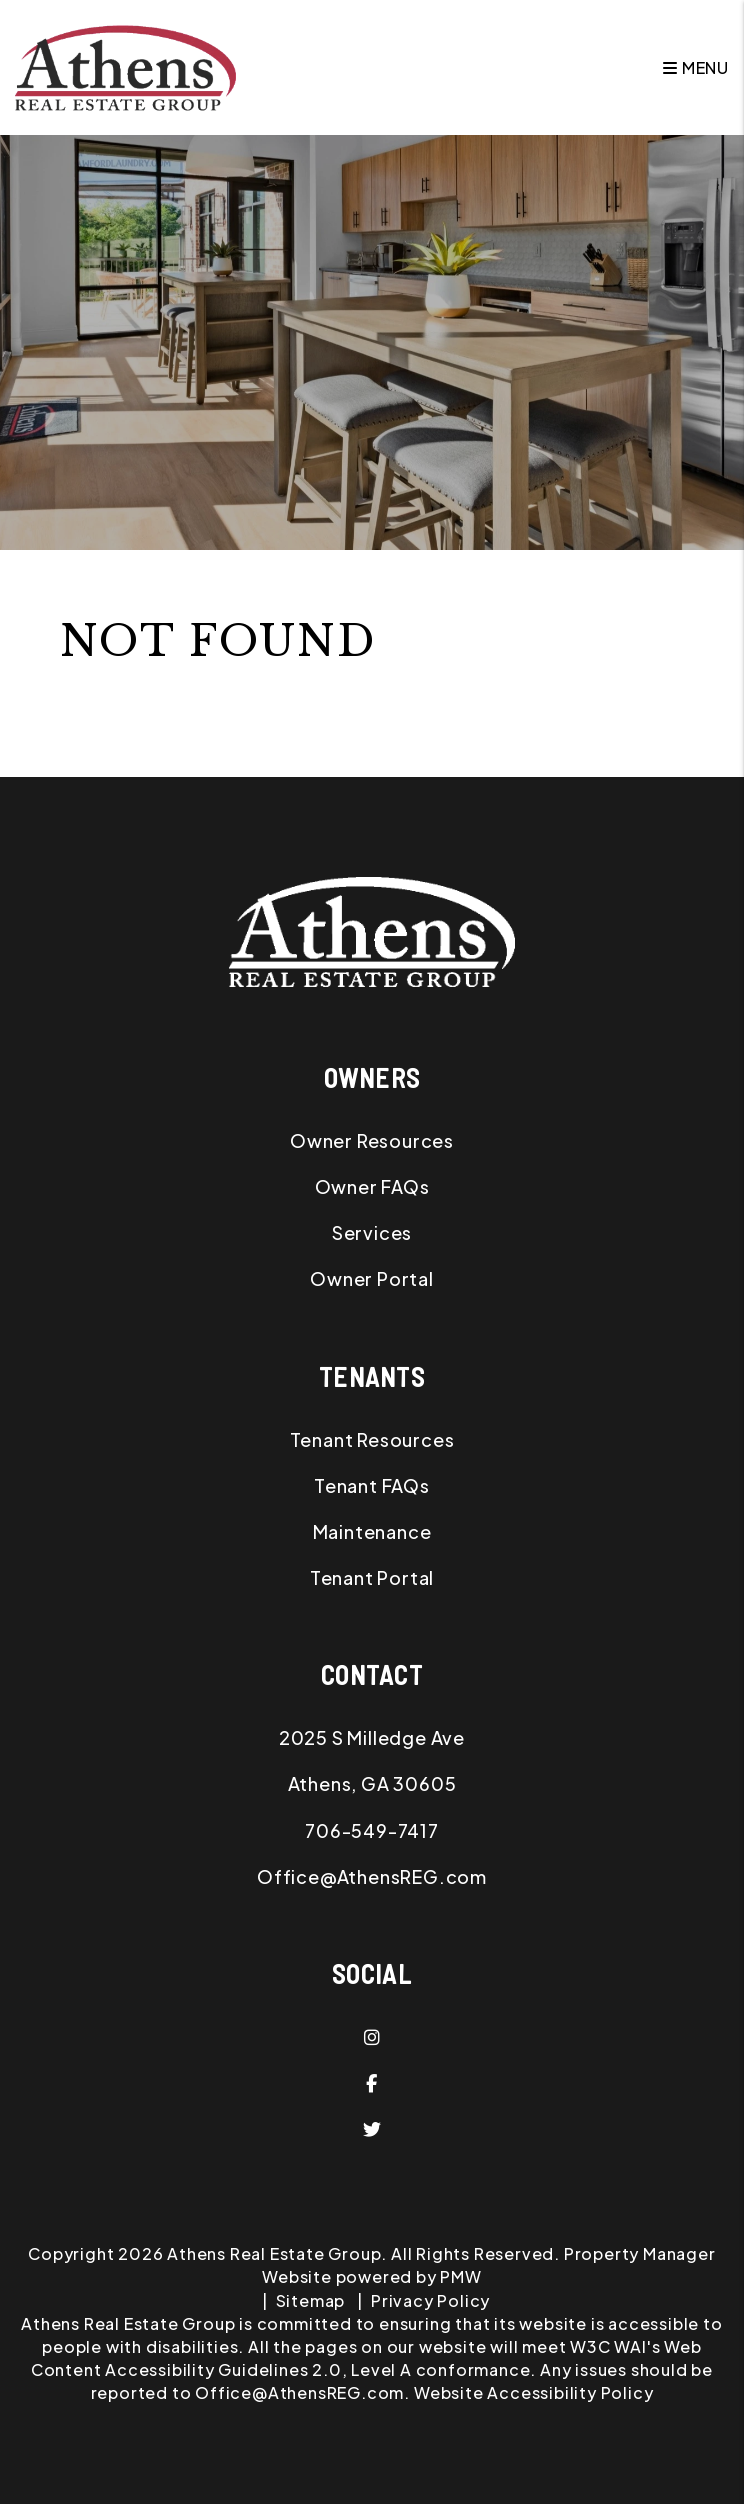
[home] (125, 65)
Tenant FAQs (372, 1485)
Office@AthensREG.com (372, 1876)
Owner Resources (372, 1140)
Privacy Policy (430, 2300)
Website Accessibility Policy (533, 2392)
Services (372, 1232)
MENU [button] (696, 67)
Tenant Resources (372, 1439)
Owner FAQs (372, 1186)
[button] (372, 2037)
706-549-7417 (372, 1830)
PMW (460, 2276)
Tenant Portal (372, 1577)
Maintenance (372, 1531)
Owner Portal (372, 1278)
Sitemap (311, 2300)
